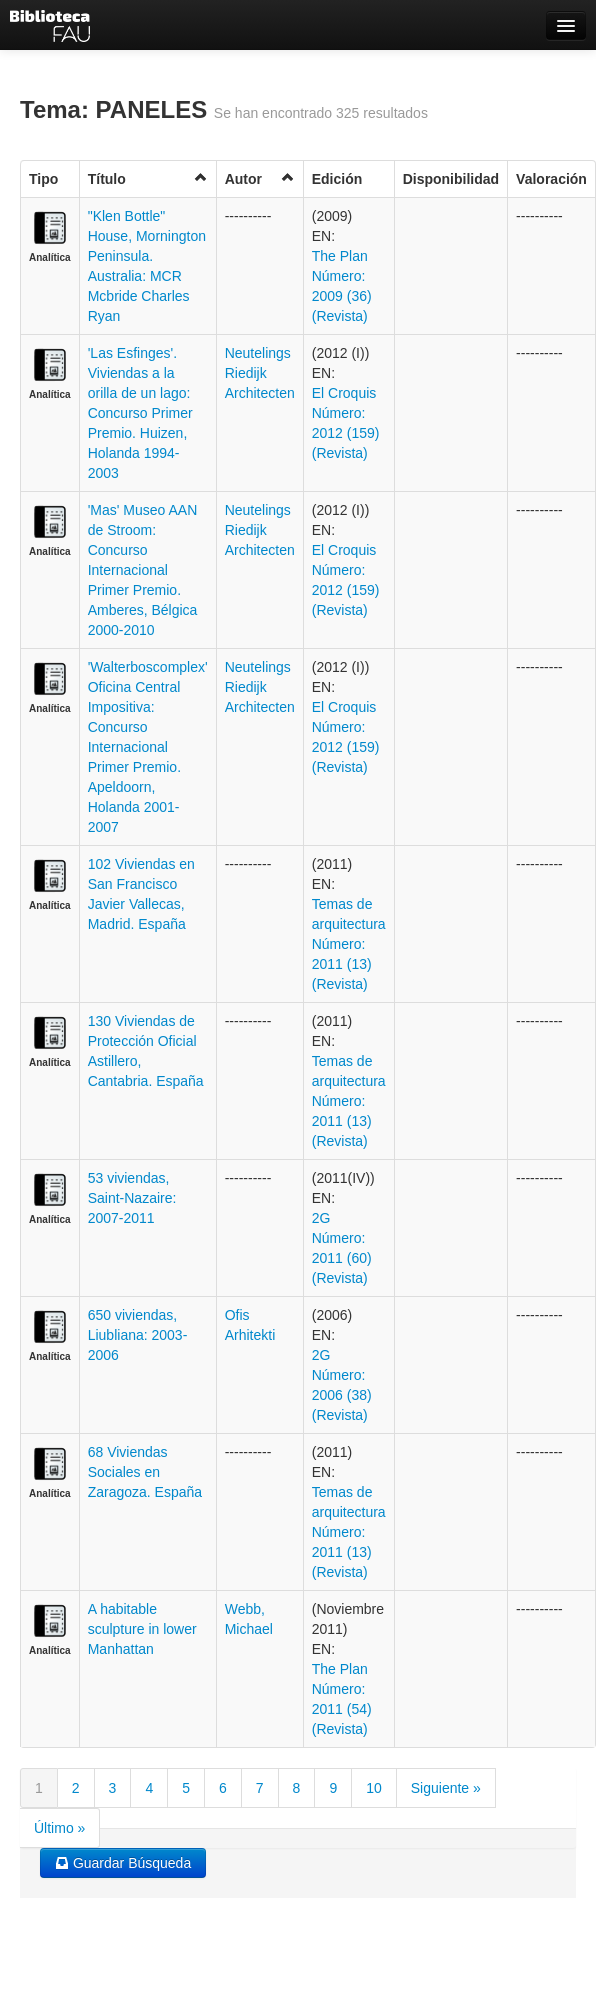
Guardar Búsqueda (123, 1863)
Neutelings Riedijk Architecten (260, 373)
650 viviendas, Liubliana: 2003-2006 (138, 1335)
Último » (59, 1828)
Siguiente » (446, 1788)
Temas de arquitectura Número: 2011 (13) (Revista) (349, 944)
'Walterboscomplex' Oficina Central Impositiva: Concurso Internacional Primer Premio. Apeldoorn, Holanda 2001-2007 (148, 747)
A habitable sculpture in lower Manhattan (142, 1629)
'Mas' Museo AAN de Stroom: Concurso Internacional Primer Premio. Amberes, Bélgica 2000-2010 (143, 570)
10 (374, 1788)
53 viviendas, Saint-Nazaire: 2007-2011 (132, 1198)
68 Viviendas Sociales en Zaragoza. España (145, 1472)
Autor (260, 178)
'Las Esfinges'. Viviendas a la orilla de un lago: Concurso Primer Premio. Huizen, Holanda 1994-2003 (140, 413)
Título (148, 178)
